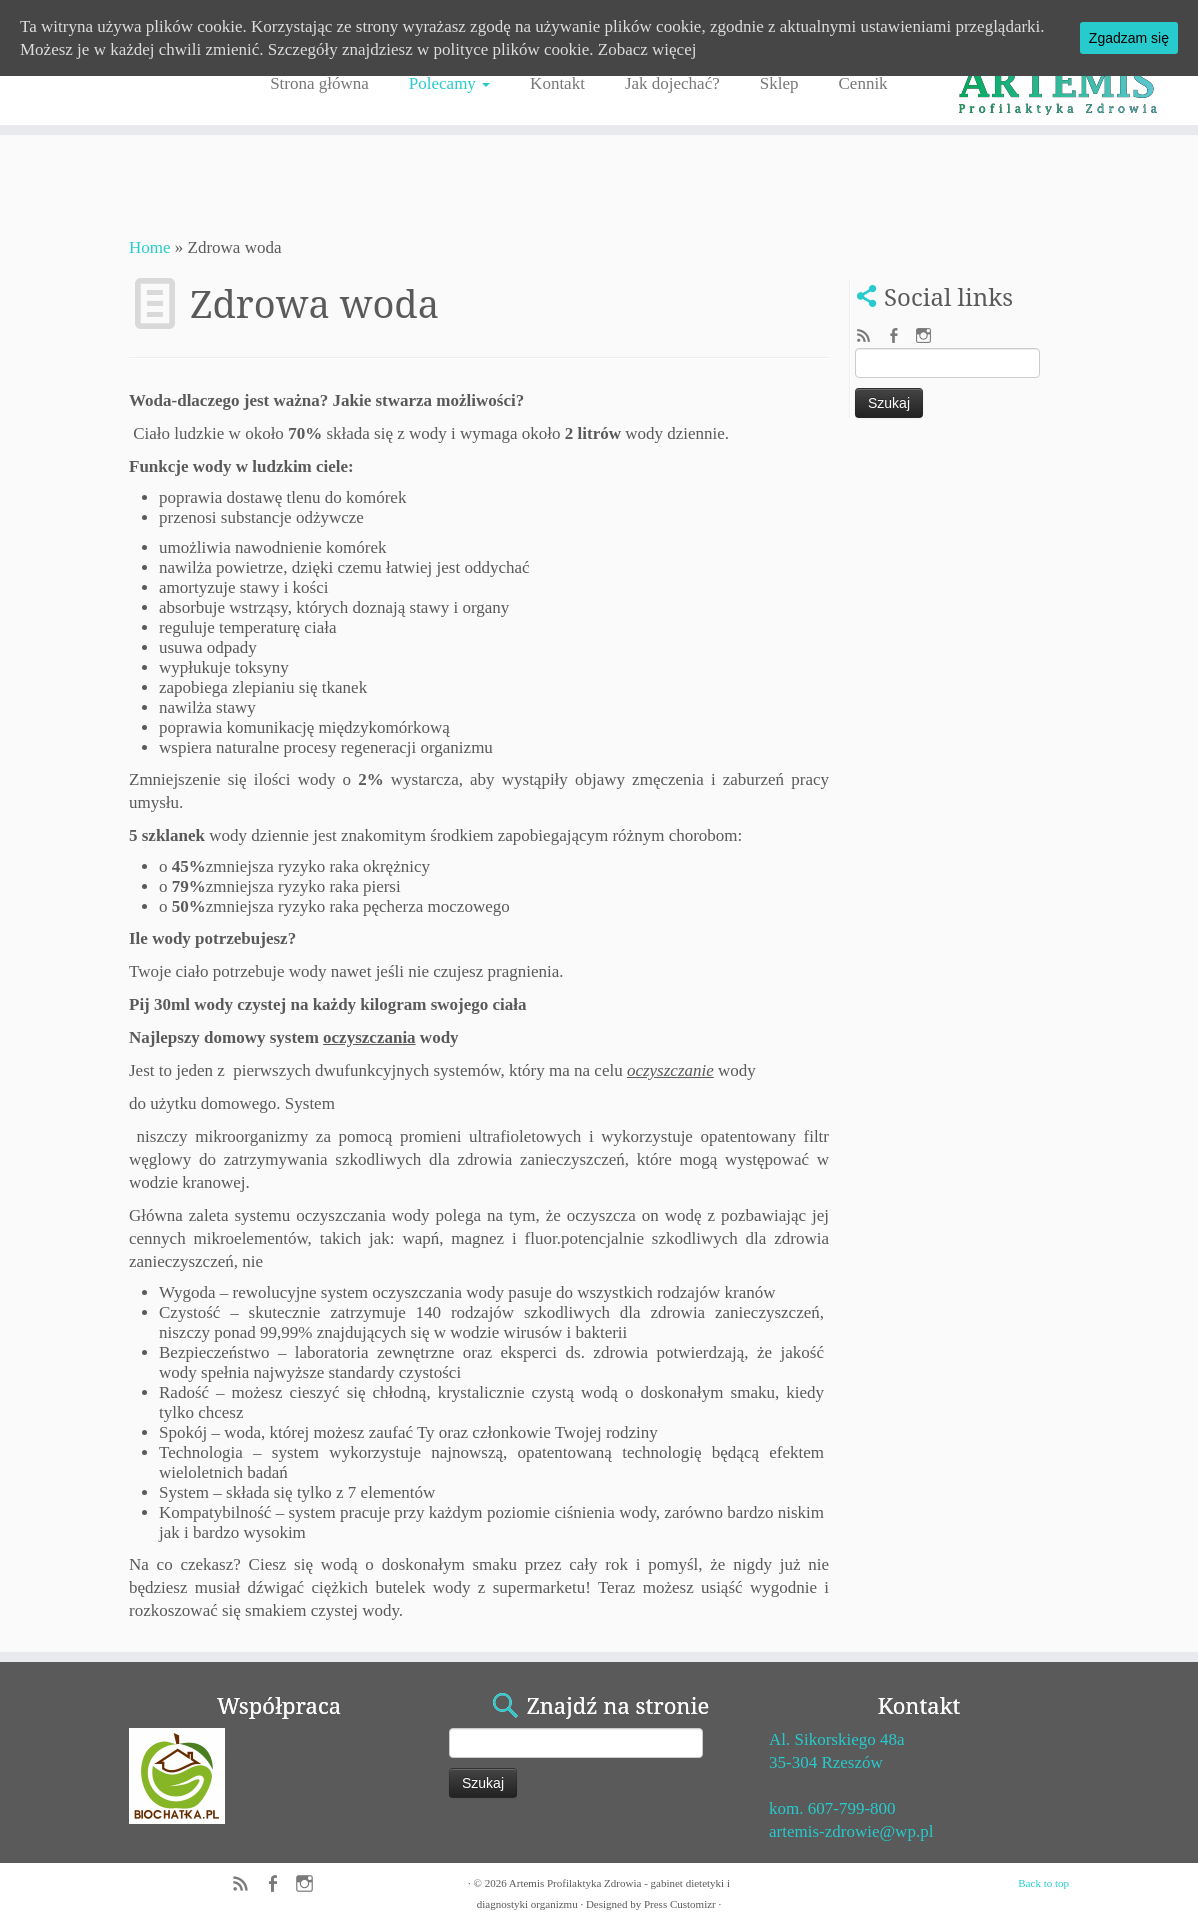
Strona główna (319, 83)
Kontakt (557, 83)
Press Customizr (680, 1904)
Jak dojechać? (672, 83)
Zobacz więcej (647, 49)
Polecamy (449, 83)
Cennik (863, 83)
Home (150, 247)
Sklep (779, 83)
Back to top (1043, 1883)
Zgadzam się (1129, 38)
